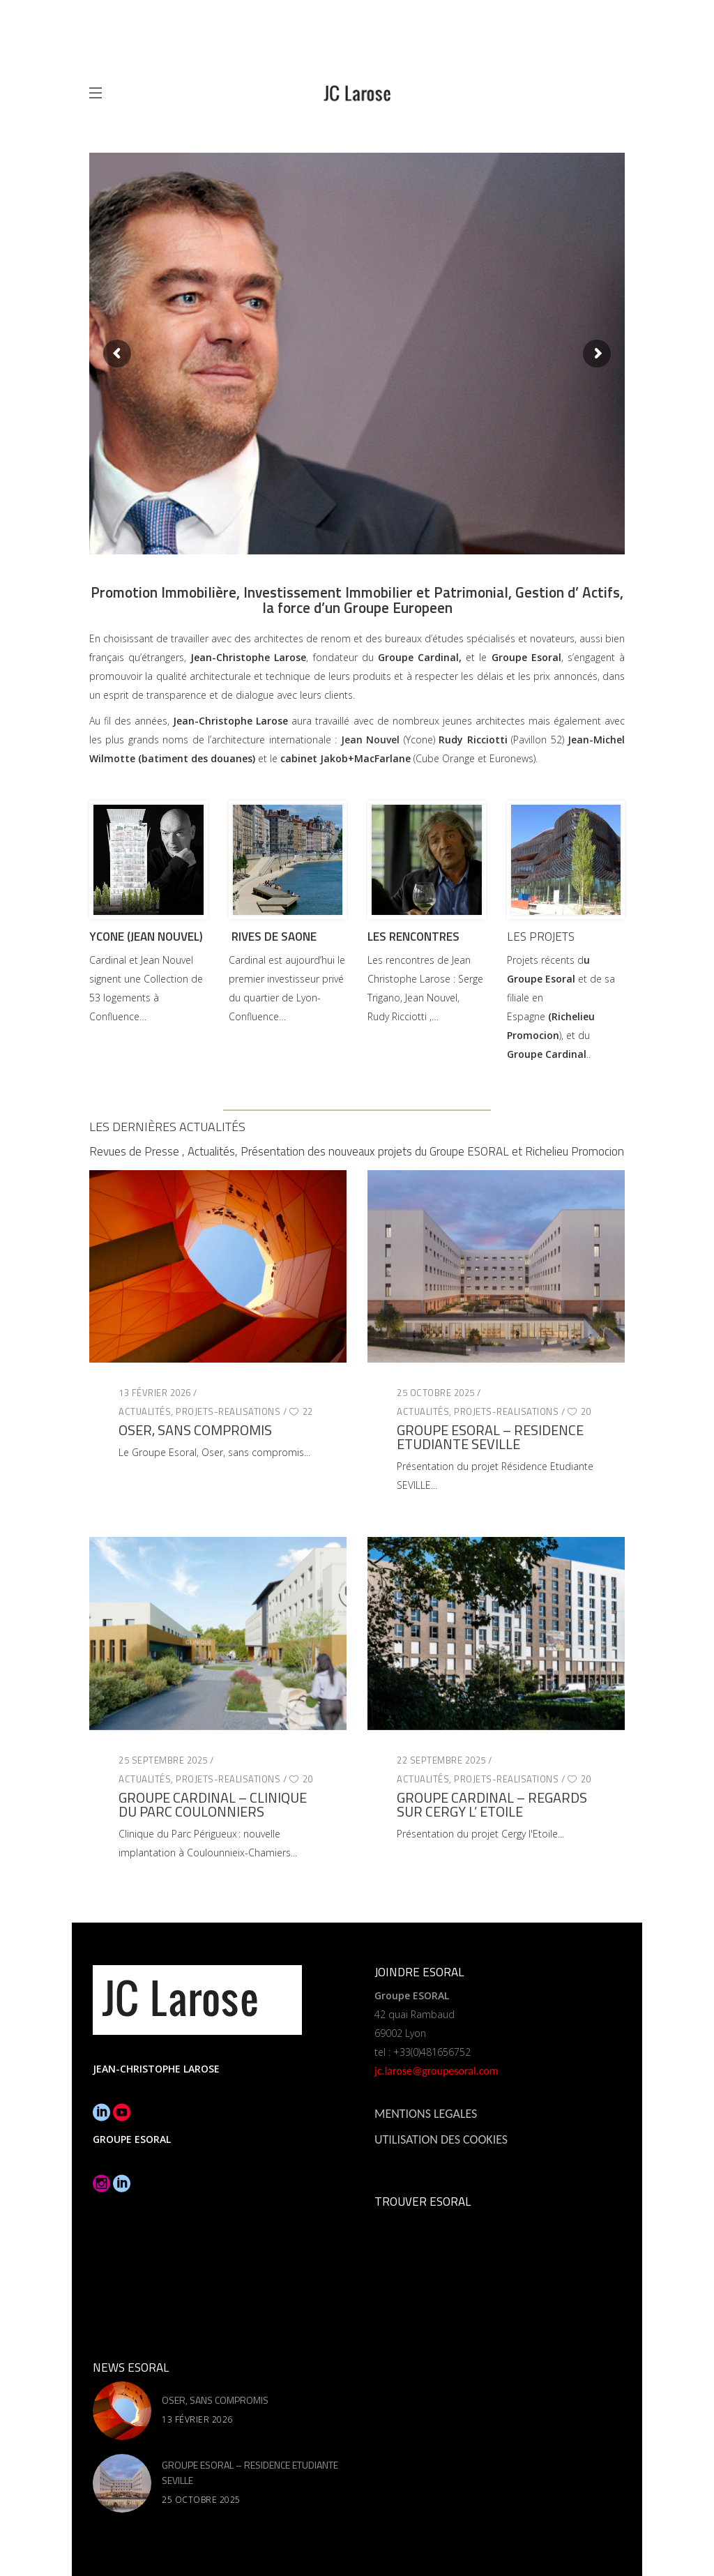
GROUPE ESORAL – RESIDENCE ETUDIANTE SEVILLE (490, 1437)
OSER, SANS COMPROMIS (195, 1430)
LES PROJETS (541, 936)
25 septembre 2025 (163, 1760)
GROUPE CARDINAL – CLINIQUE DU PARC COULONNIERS (213, 1804)
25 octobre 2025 (436, 1393)
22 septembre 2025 (441, 1760)
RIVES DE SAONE (274, 936)
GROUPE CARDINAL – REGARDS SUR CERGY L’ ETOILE (492, 1804)
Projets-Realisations (228, 1411)
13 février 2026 (155, 1393)
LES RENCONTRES (413, 936)
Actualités (145, 1411)
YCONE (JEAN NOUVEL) (146, 936)
